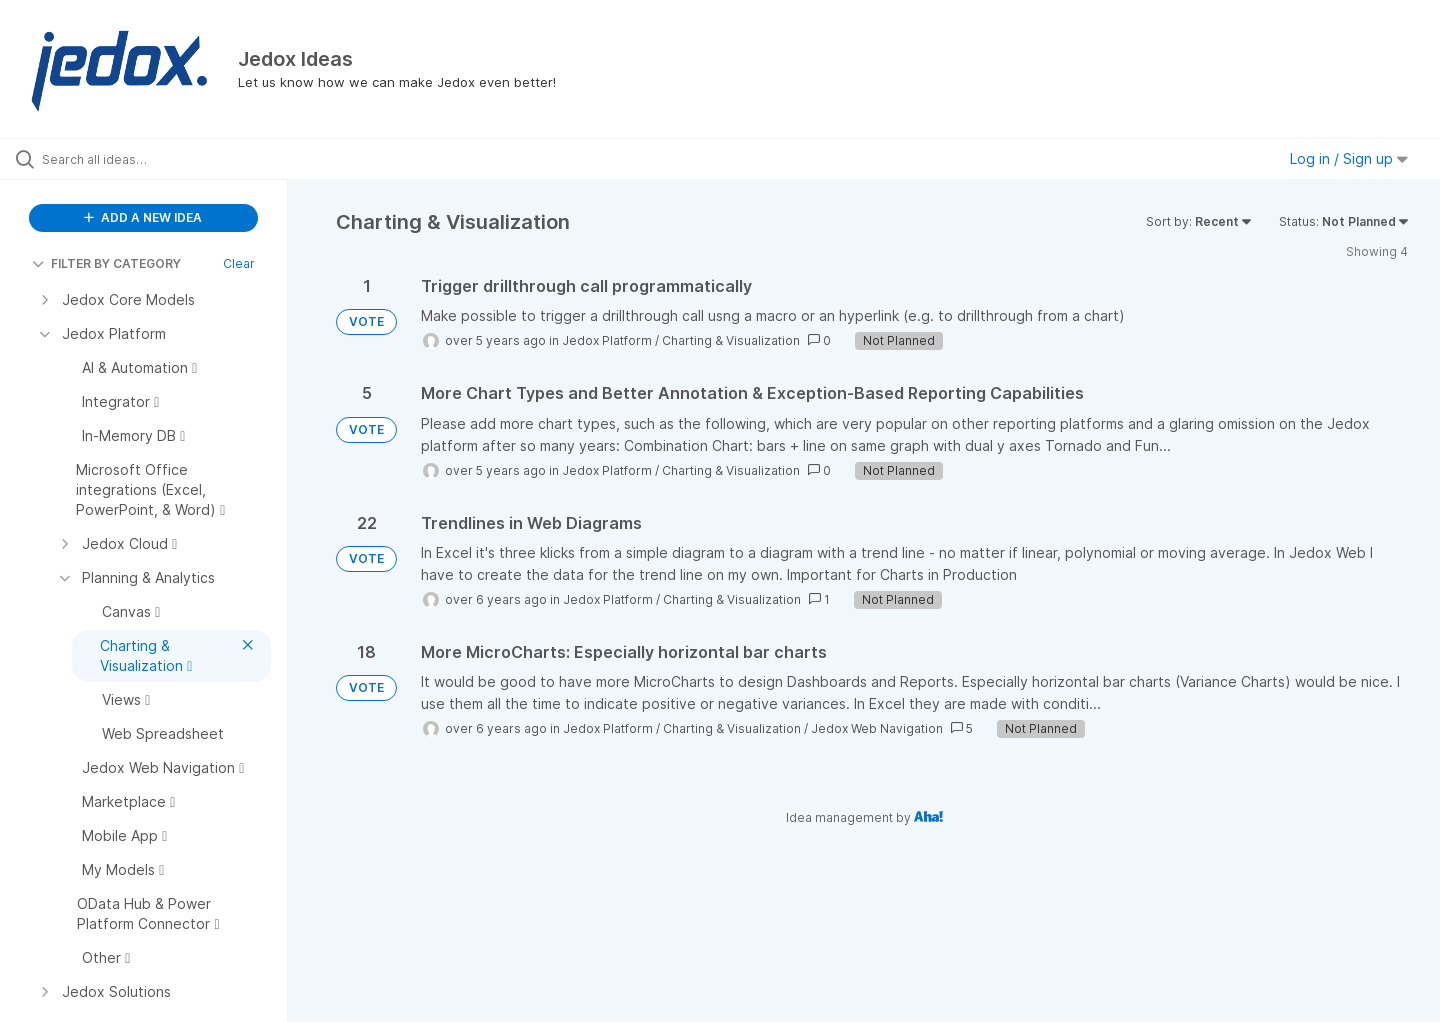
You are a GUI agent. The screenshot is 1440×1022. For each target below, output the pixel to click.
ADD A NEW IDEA (143, 217)
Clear (239, 263)
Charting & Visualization (731, 340)
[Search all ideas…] (169, 159)
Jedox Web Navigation (877, 728)
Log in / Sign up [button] (1349, 158)
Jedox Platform (607, 340)
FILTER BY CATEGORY (106, 263)
